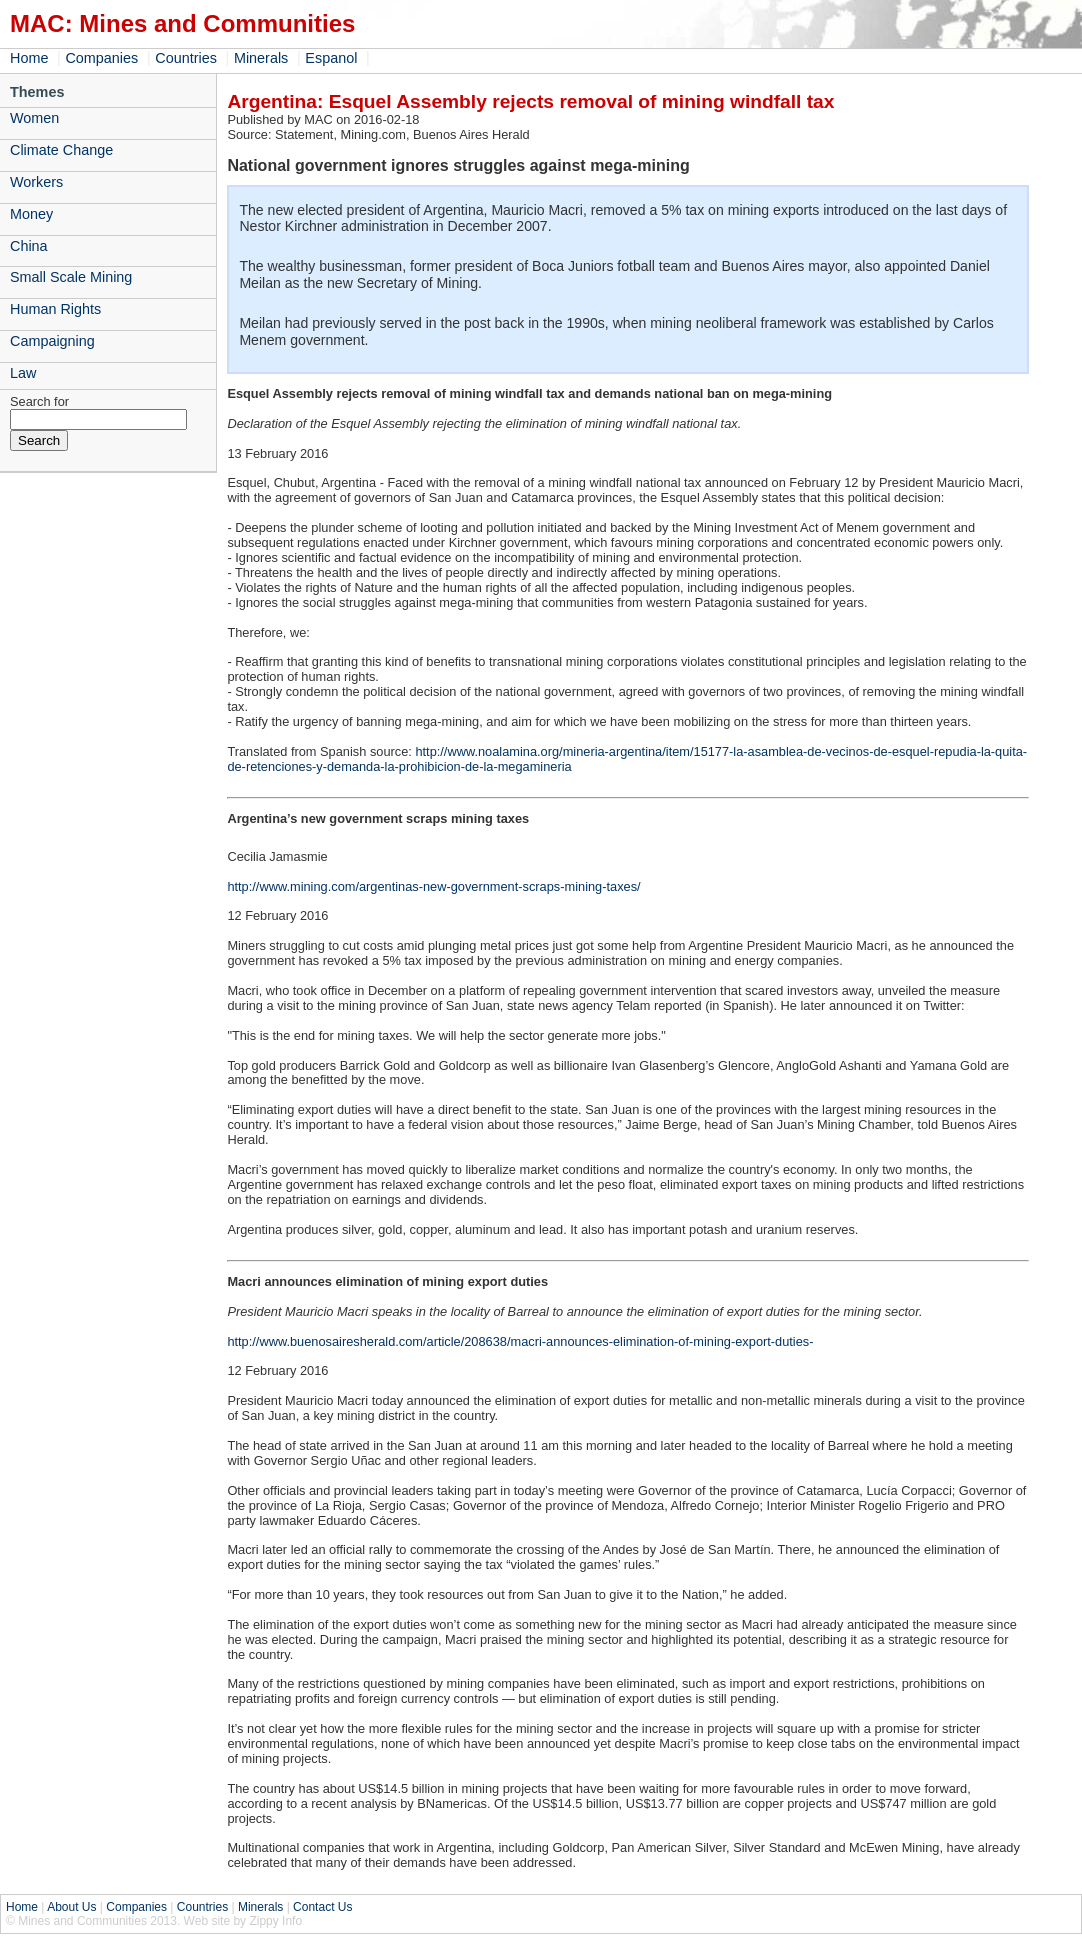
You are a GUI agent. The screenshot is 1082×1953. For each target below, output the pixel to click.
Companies (101, 58)
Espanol (331, 58)
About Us (71, 1907)
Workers (36, 182)
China (29, 246)
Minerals (261, 58)
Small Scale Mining (71, 277)
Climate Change (61, 150)
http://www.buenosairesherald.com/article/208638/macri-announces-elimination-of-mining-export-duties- (520, 1341)
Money (31, 214)
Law (23, 373)
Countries (186, 58)
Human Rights (55, 309)
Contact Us (322, 1907)
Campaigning (52, 341)
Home (29, 58)
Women (34, 118)
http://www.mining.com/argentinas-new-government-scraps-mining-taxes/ (433, 886)
